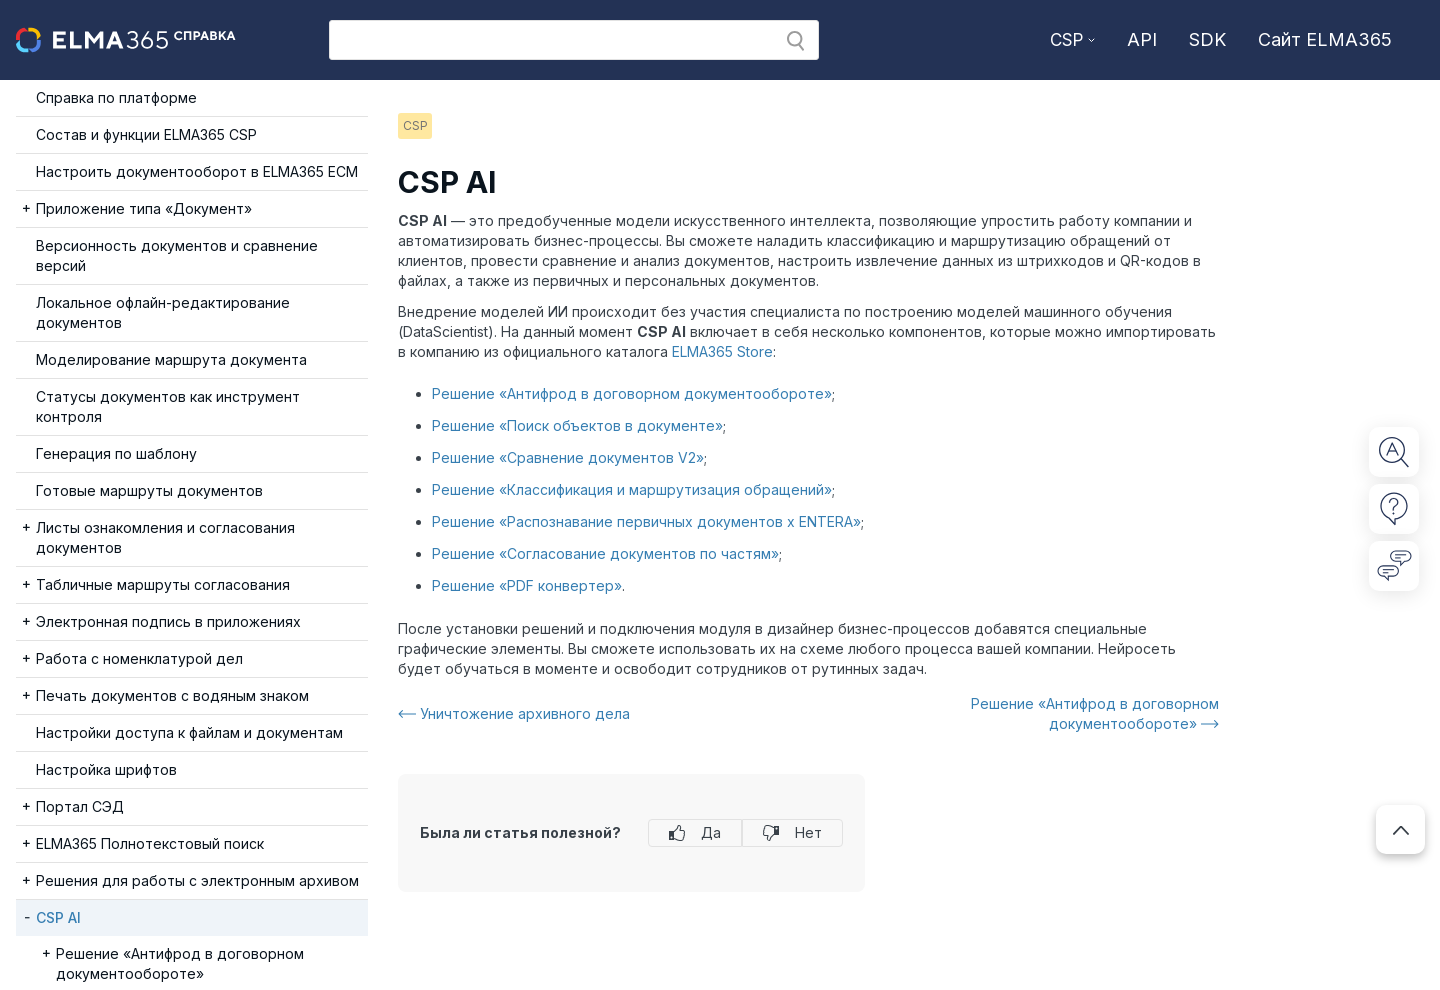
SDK (1207, 39)
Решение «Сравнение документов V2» (568, 457)
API (1142, 39)
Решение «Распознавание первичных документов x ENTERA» (646, 521)
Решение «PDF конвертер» (527, 585)
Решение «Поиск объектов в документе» (577, 425)
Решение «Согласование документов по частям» (605, 553)
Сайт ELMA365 (1325, 39)
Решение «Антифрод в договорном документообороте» (632, 393)
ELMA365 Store (722, 351)
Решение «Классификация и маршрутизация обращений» (632, 489)
